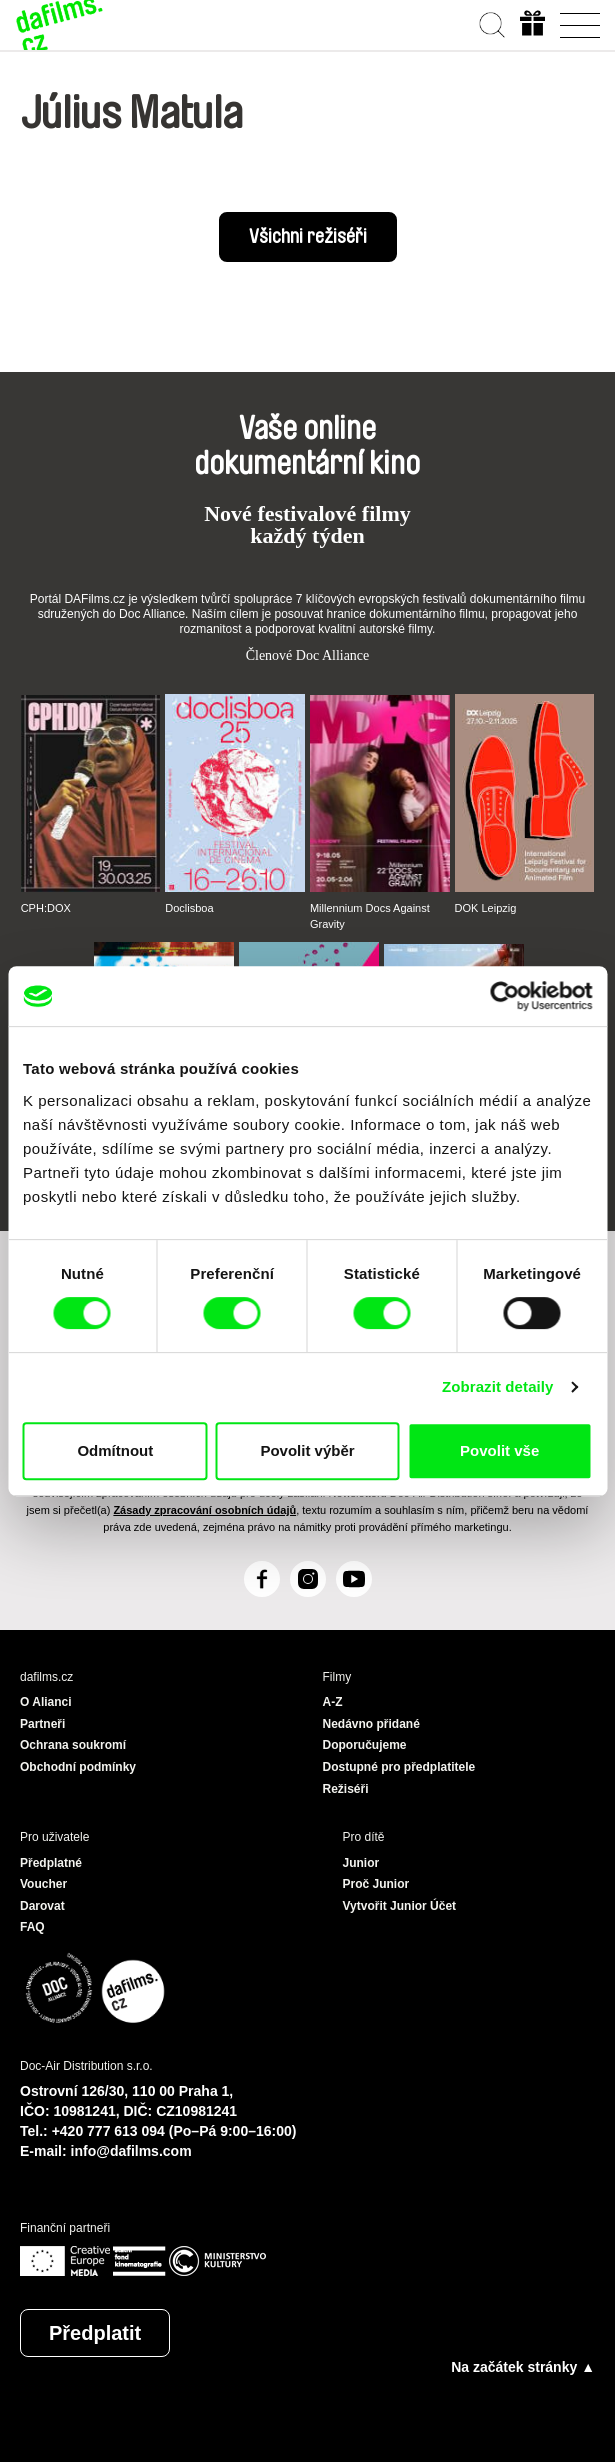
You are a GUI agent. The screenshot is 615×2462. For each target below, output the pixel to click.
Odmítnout (115, 1450)
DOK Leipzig (486, 908)
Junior (361, 1863)
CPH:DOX (46, 908)
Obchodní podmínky (78, 1767)
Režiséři (346, 1789)
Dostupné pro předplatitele (399, 1767)
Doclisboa (189, 908)
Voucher (43, 1884)
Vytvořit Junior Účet (400, 1906)
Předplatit (95, 2333)
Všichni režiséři (308, 237)
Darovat (42, 1906)
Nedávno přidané (371, 1724)
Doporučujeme (365, 1745)
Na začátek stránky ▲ (523, 2367)
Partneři (42, 1724)
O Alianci (46, 1702)
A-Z (333, 1702)
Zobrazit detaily (498, 1386)
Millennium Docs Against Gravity (370, 916)
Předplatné (51, 1863)
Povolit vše (499, 1450)
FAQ (32, 1927)
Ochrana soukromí (73, 1745)
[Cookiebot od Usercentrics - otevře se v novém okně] (504, 996)
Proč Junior (376, 1884)
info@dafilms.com (131, 2151)
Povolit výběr (307, 1450)
